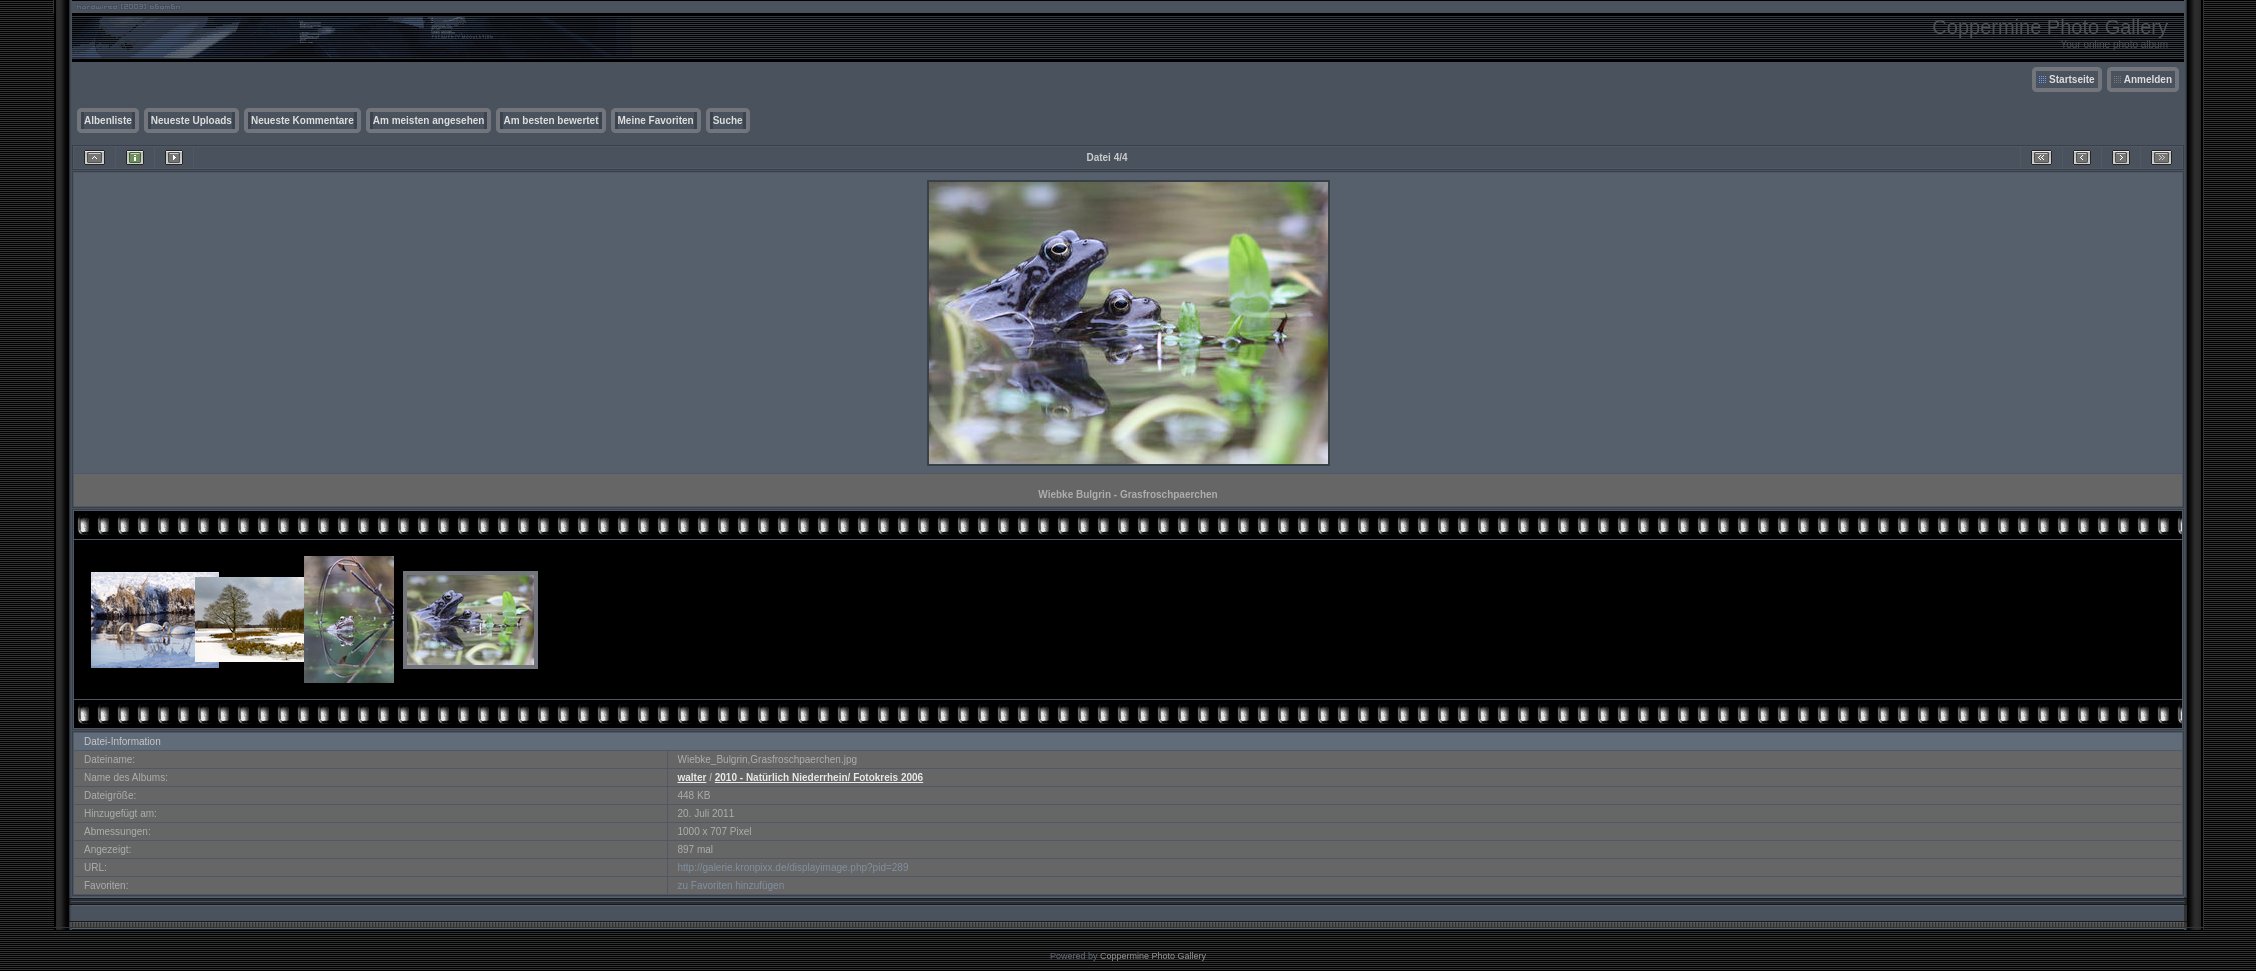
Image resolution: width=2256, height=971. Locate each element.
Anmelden (2148, 79)
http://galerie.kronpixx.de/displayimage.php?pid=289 (793, 867)
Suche (728, 120)
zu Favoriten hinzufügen (731, 885)
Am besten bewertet (550, 120)
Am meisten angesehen (429, 120)
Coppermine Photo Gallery (1153, 956)
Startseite (2072, 79)
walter (692, 777)
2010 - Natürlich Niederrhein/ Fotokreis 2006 (819, 777)
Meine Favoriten (656, 120)
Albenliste (108, 120)
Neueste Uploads (191, 120)
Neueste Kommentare (302, 120)
